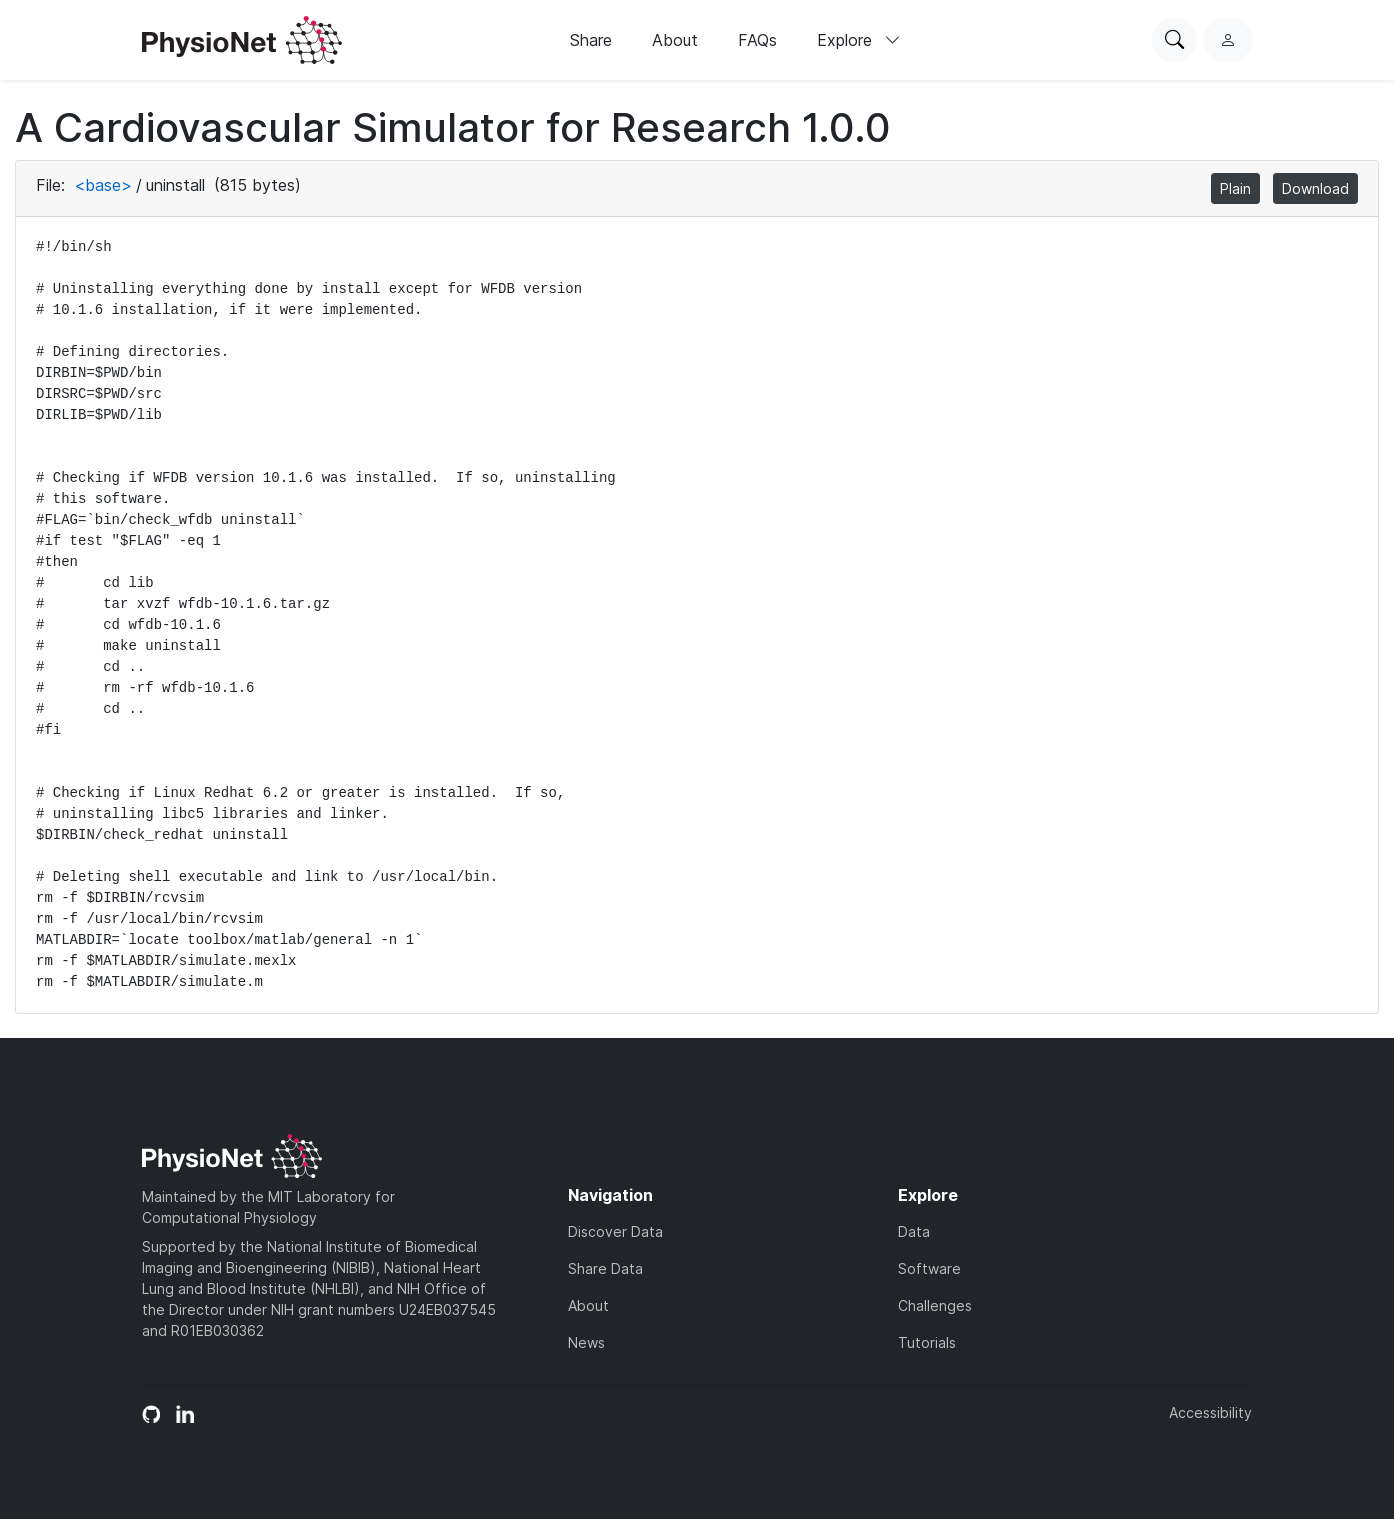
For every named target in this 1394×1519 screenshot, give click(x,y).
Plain (1235, 188)
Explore (859, 40)
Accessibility (1210, 1412)
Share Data (605, 1268)
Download (1315, 188)
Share (591, 40)
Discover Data (615, 1231)
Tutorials (927, 1342)
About (675, 40)
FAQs (757, 40)
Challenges (935, 1305)
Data (914, 1231)
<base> (103, 185)
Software (929, 1268)
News (586, 1342)
